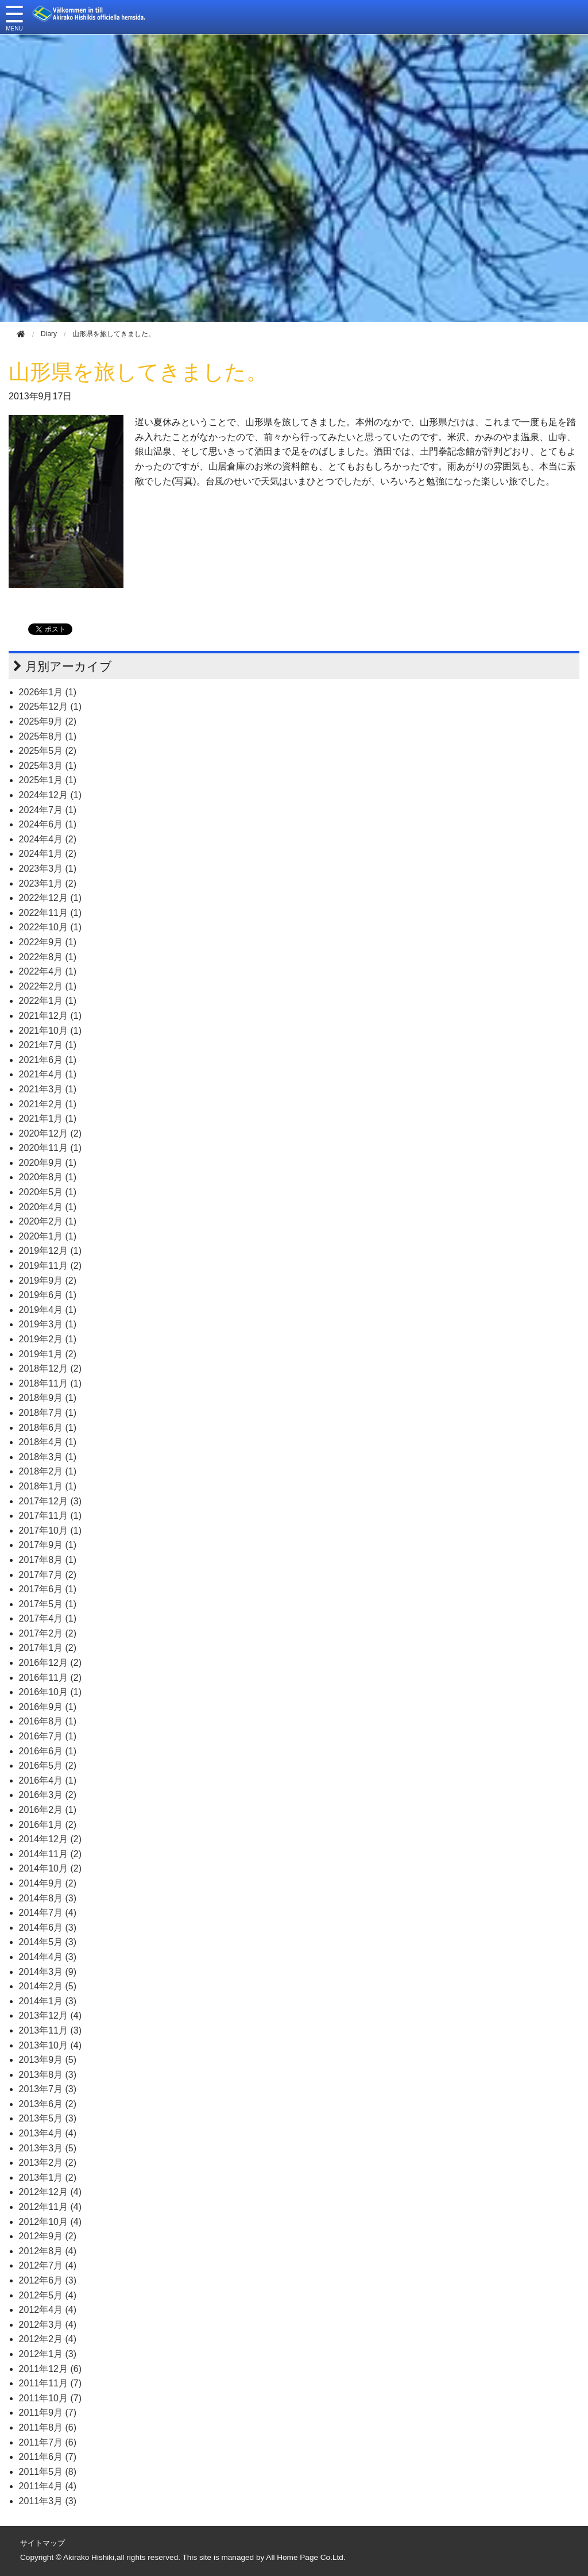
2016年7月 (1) (48, 1736)
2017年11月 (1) (50, 1515)
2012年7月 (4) (48, 2265)
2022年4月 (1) (48, 971)
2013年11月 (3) (50, 2030)
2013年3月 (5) (48, 2148)
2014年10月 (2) (50, 1868)
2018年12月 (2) (50, 1368)
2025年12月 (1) (50, 706)
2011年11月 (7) (50, 2383)
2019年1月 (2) (48, 1354)
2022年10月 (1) (50, 927)
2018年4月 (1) (48, 1442)
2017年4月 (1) (48, 1618)
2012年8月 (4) (48, 2251)
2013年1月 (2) (48, 2177)
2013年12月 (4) (50, 2015)
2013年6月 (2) (48, 2104)
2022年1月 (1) (48, 1001)
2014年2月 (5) (48, 1986)
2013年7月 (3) (48, 2089)
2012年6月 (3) (48, 2280)
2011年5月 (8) (48, 2472)
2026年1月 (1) (48, 692)
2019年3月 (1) (48, 1324)
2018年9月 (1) (48, 1398)
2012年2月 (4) (48, 2339)
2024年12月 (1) (50, 795)
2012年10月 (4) (50, 2222)
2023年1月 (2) (48, 883)
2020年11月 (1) (50, 1148)
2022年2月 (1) (48, 986)
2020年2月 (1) (48, 1221)
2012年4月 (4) (48, 2310)
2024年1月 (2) (48, 853)
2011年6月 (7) (48, 2457)
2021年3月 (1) (48, 1089)
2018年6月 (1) (48, 1428)
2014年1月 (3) (48, 2001)
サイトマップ (42, 2543)
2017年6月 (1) (48, 1589)
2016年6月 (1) (48, 1751)
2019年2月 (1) (48, 1339)
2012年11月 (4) (50, 2207)
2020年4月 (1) (48, 1207)
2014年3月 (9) (48, 1972)
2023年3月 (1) (48, 868)
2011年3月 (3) (48, 2501)
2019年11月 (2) (50, 1265)
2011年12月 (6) (50, 2369)
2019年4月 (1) (48, 1310)
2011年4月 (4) (48, 2486)
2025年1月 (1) (48, 780)
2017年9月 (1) (48, 1545)
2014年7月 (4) (48, 1912)
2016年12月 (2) (50, 1663)
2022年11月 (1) (50, 913)
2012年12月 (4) (50, 2192)
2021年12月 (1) (50, 1016)
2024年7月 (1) (48, 810)
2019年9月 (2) (48, 1280)
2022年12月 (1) (50, 898)
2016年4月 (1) (48, 1780)
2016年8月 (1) (48, 1721)
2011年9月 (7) (48, 2412)
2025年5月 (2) (48, 751)
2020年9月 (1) (48, 1163)
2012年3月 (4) (48, 2324)
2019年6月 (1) (48, 1295)
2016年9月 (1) (48, 1707)
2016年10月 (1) (50, 1692)
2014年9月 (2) (48, 1883)
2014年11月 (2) (50, 1854)
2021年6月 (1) (48, 1060)
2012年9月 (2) (48, 2236)
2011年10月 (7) (50, 2398)
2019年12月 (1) (50, 1251)
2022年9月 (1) (48, 942)
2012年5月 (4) (48, 2295)
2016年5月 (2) (48, 1765)
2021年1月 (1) (48, 1118)
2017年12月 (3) (50, 1501)
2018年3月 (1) (48, 1457)
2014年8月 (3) (48, 1898)
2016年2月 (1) (48, 1810)
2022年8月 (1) (48, 957)
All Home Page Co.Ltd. (305, 2557)
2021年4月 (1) (48, 1074)
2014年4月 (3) (48, 1957)
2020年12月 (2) (50, 1133)
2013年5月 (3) (48, 2118)
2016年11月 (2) (50, 1677)
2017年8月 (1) (48, 1560)
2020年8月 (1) (48, 1177)
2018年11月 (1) (50, 1383)
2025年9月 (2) (48, 721)
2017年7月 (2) (48, 1575)
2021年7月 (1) (48, 1045)
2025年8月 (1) (48, 736)
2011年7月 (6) (48, 2442)
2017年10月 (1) (50, 1530)
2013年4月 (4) (48, 2133)
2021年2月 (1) (48, 1104)
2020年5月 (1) (48, 1192)
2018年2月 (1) (48, 1471)
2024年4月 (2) (48, 839)
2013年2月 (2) (48, 2162)
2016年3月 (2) (48, 1795)
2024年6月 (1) (48, 824)
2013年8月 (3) (48, 2075)
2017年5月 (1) (48, 1604)
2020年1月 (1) (48, 1236)
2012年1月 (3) (48, 2354)
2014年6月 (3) (48, 1927)
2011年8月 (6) (48, 2427)
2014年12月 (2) (50, 1839)
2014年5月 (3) (48, 1942)
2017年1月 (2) (48, 1648)
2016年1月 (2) (48, 1825)
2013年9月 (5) (48, 2060)
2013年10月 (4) (50, 2045)
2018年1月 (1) (48, 1486)
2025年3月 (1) (48, 766)
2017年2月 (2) (48, 1633)
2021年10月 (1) (50, 1030)
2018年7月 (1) (48, 1413)
